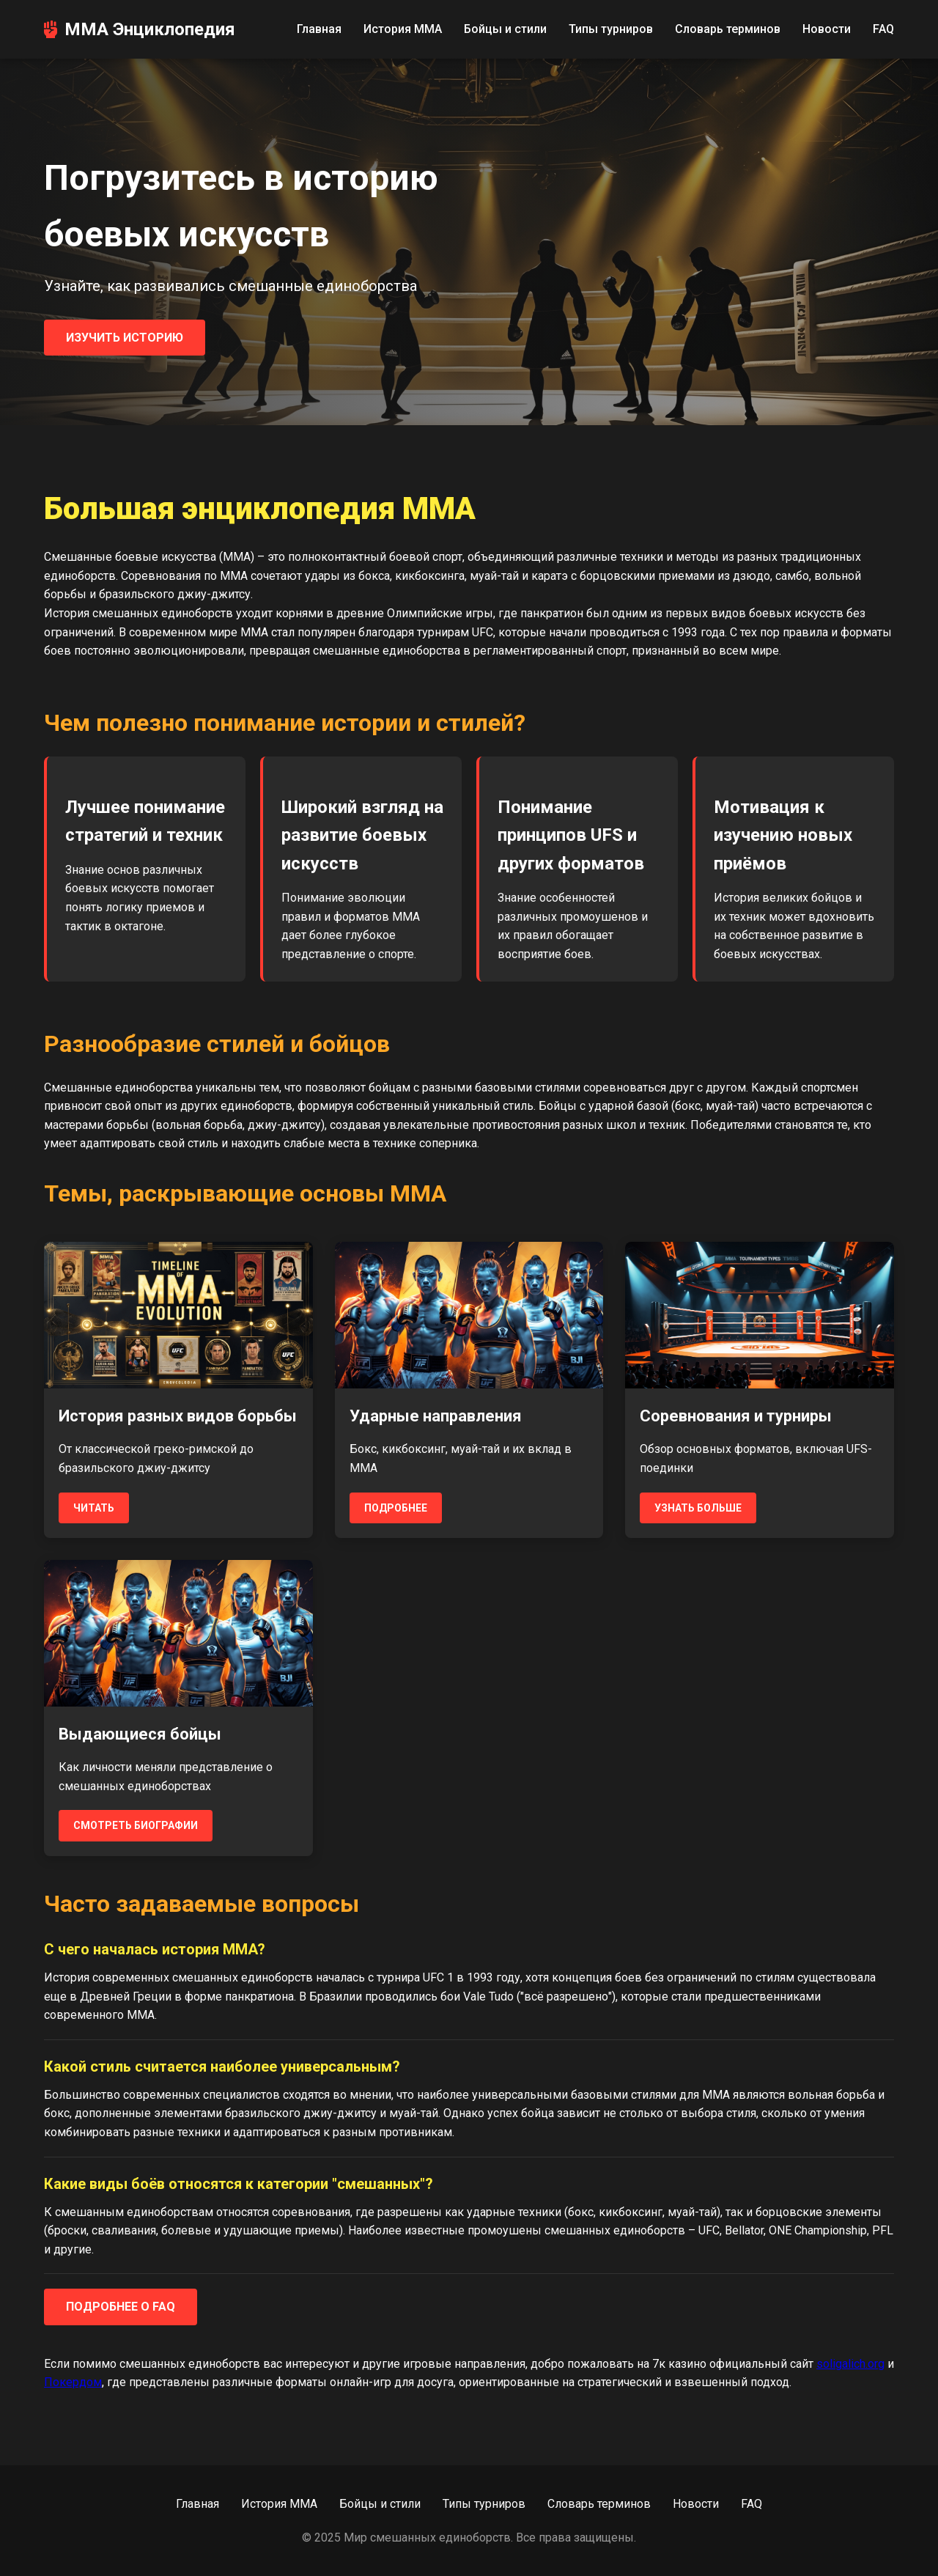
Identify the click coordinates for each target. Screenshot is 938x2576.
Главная (319, 29)
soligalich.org (850, 2364)
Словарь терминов (727, 29)
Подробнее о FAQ (120, 2307)
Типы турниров (611, 29)
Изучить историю (124, 338)
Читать (93, 1508)
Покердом (73, 2382)
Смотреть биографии (135, 1825)
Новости (826, 29)
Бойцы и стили (505, 29)
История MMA (402, 29)
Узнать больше (698, 1508)
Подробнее (395, 1508)
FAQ (883, 29)
